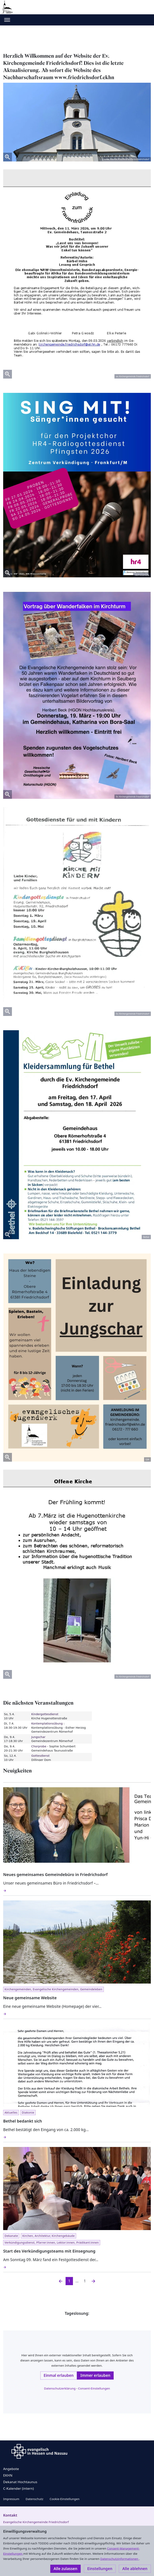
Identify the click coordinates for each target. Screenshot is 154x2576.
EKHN (7, 2475)
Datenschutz (34, 2499)
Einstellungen (99, 2568)
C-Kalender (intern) (18, 2488)
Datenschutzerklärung (60, 2388)
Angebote (11, 2468)
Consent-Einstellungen (94, 2388)
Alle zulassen (65, 2568)
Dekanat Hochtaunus (20, 2482)
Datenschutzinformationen (119, 2559)
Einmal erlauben (59, 2375)
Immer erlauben (95, 2375)
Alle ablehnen (134, 2568)
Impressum (11, 2499)
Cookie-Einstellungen (64, 2499)
